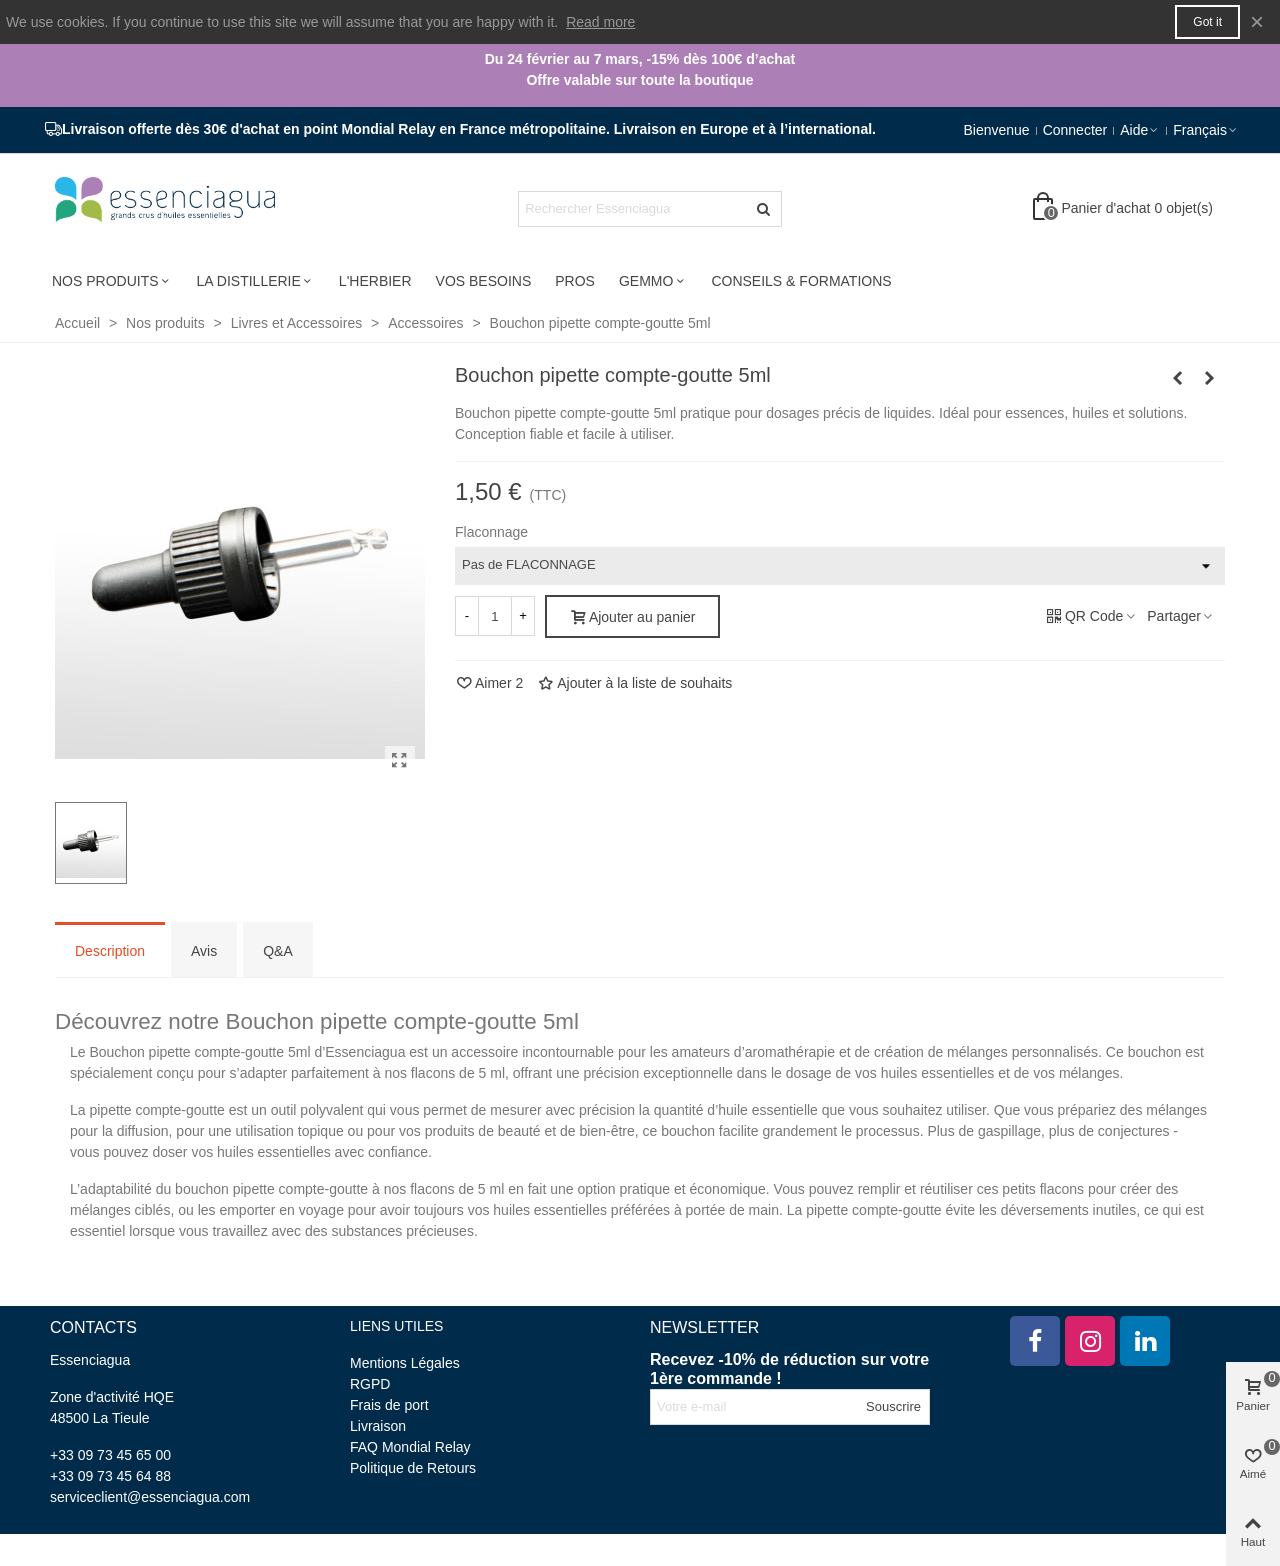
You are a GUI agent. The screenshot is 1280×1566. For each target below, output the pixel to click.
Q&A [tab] (278, 951)
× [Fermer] (1257, 21)
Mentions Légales (405, 1363)
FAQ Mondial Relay (410, 1447)
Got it (1207, 22)
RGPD (370, 1384)
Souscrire (893, 1406)
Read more (600, 22)
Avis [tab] (204, 951)
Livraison (378, 1426)
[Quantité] (495, 616)
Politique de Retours (413, 1468)
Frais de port (389, 1405)
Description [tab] (110, 951)
